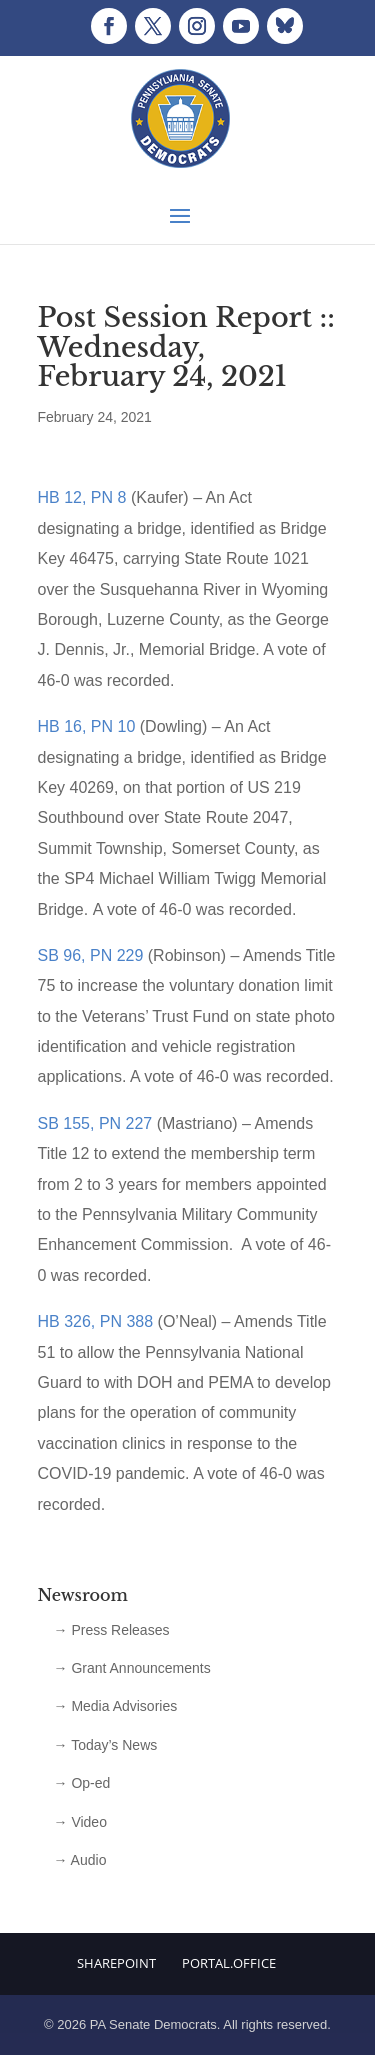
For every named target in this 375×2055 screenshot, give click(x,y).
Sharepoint (116, 1963)
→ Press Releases (112, 1630)
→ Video (80, 1822)
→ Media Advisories (116, 1706)
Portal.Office (229, 1963)
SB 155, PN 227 (95, 1123)
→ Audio (80, 1860)
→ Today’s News (106, 1745)
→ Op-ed (82, 1783)
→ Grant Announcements (132, 1668)
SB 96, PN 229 (91, 955)
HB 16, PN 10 (87, 726)
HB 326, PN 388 (96, 1321)
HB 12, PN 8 (82, 497)
